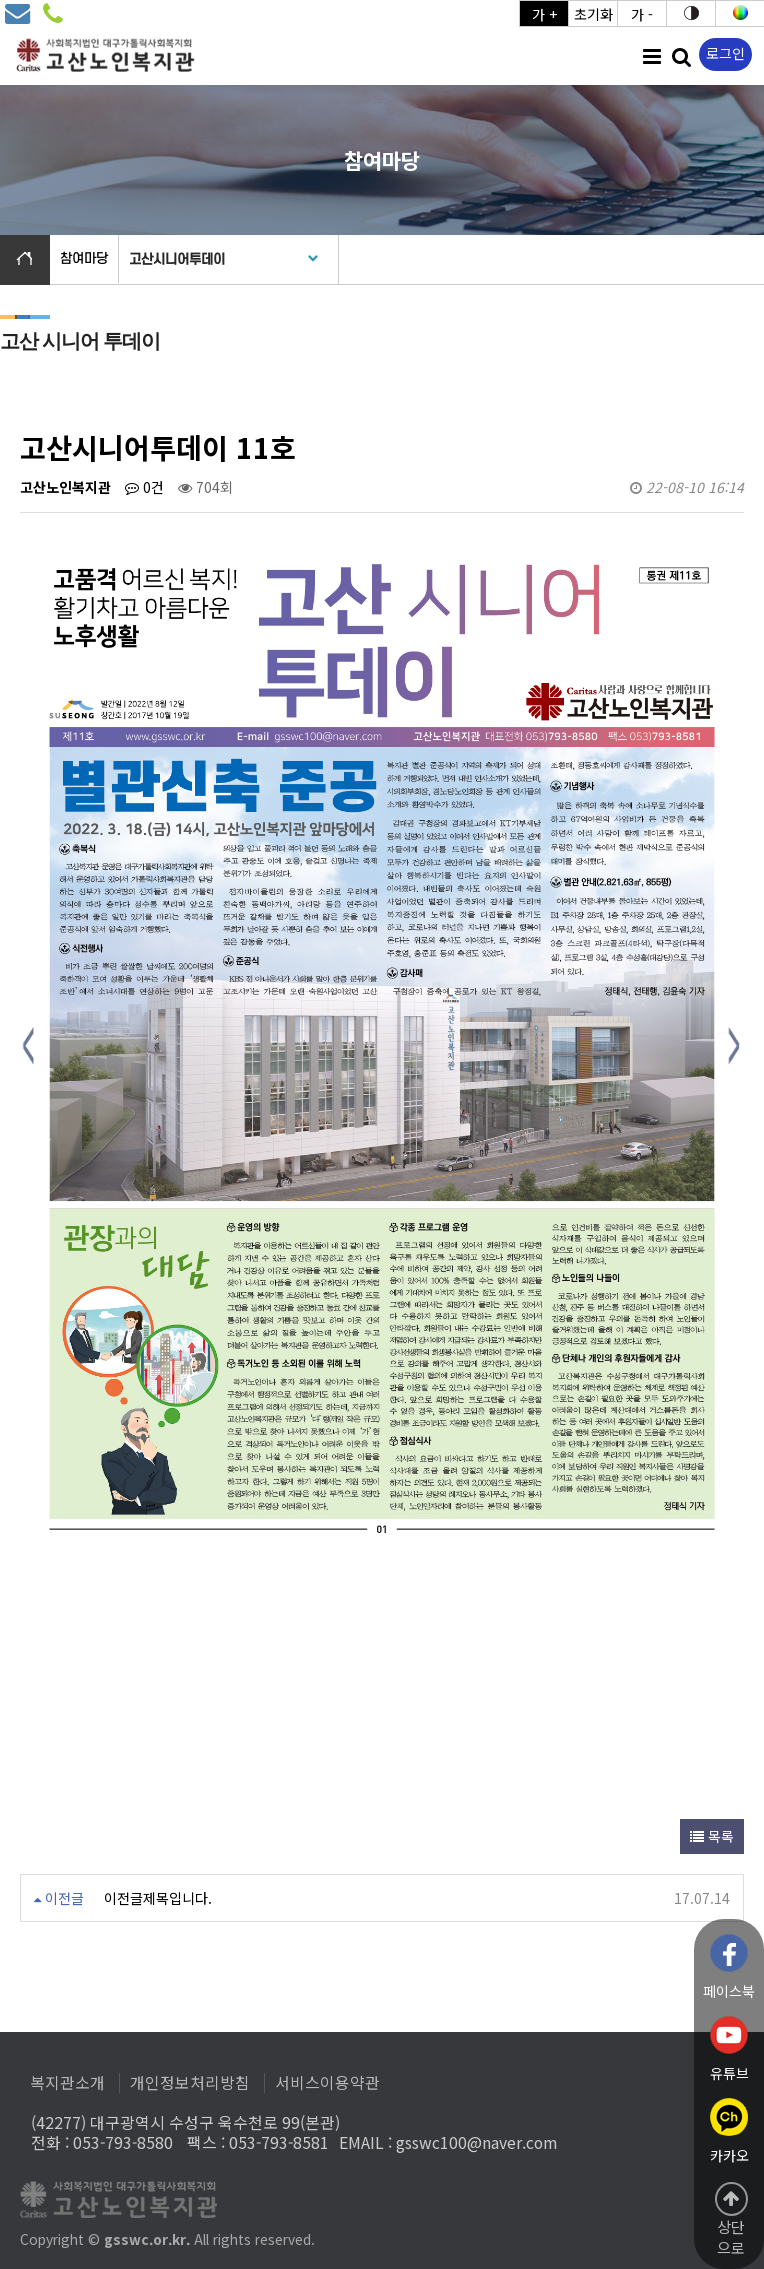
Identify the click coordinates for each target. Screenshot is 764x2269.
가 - (642, 14)
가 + (544, 14)
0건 (144, 487)
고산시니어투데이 (177, 259)
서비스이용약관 (327, 2083)
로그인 (725, 53)
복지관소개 (67, 2083)
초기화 (593, 14)
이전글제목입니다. (158, 1898)
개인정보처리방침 (190, 2083)
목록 (712, 1836)
